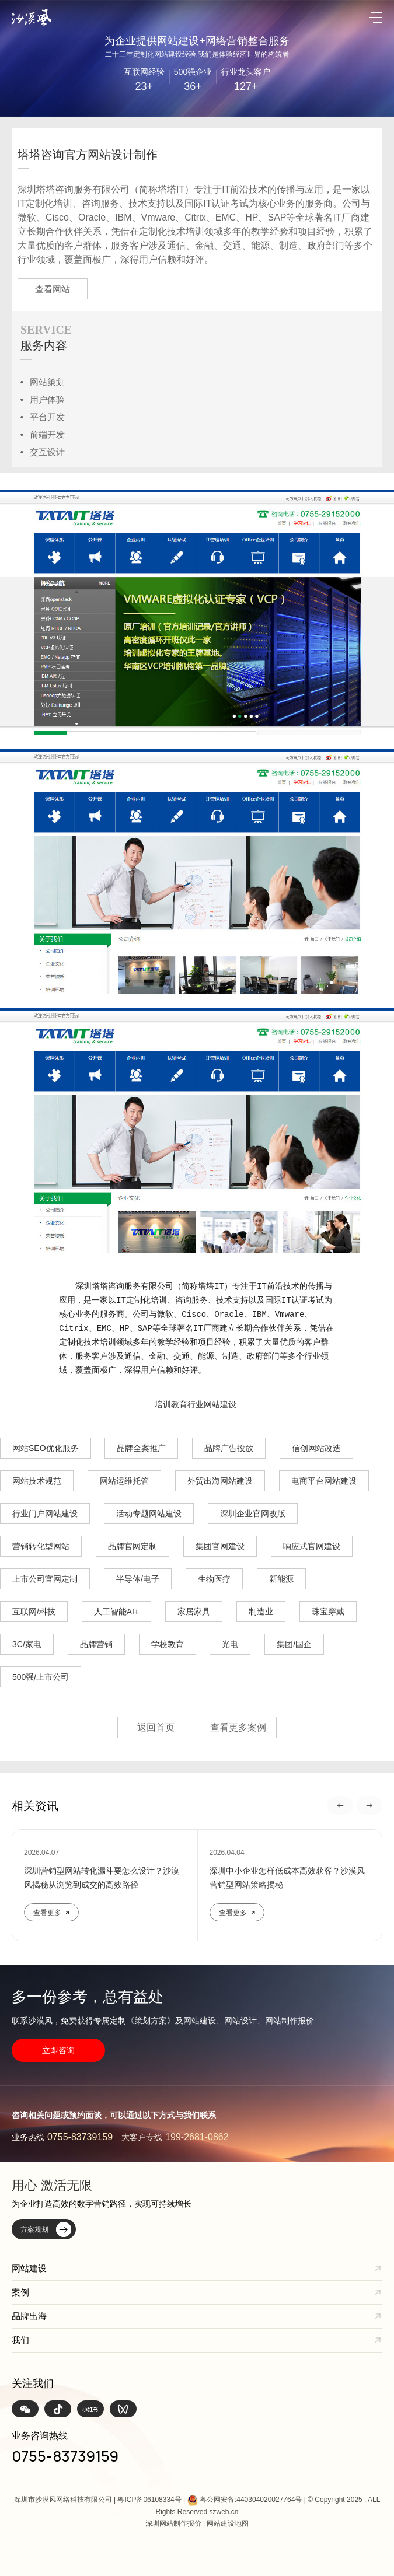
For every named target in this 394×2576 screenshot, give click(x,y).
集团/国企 (294, 1644)
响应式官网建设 (311, 1546)
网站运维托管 (124, 1481)
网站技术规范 (36, 1481)
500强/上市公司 (40, 1677)
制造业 (261, 1611)
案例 (20, 2292)
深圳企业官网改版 (252, 1513)
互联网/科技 (33, 1611)
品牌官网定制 (132, 1546)
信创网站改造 (316, 1448)
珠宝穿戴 (328, 1611)
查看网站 (52, 289)
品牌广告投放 (228, 1448)
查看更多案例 (238, 1727)
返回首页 (156, 1727)
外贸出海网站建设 (220, 1481)
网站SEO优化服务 (45, 1448)
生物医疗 (214, 1579)
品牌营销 (96, 1644)
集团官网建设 (220, 1546)
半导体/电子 (137, 1579)
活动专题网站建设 (149, 1513)
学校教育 (167, 1644)
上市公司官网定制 (45, 1579)
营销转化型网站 (40, 1546)
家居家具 (193, 1611)
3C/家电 (26, 1644)
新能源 (281, 1579)
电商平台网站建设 (324, 1481)
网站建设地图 (228, 2523)
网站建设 (29, 2268)
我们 (20, 2340)
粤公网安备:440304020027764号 (251, 2499)
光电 (230, 1644)
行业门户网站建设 (45, 1513)
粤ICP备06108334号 (149, 2499)
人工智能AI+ (116, 1611)
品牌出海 (29, 2316)
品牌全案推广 (141, 1448)
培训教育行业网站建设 (195, 1404)
